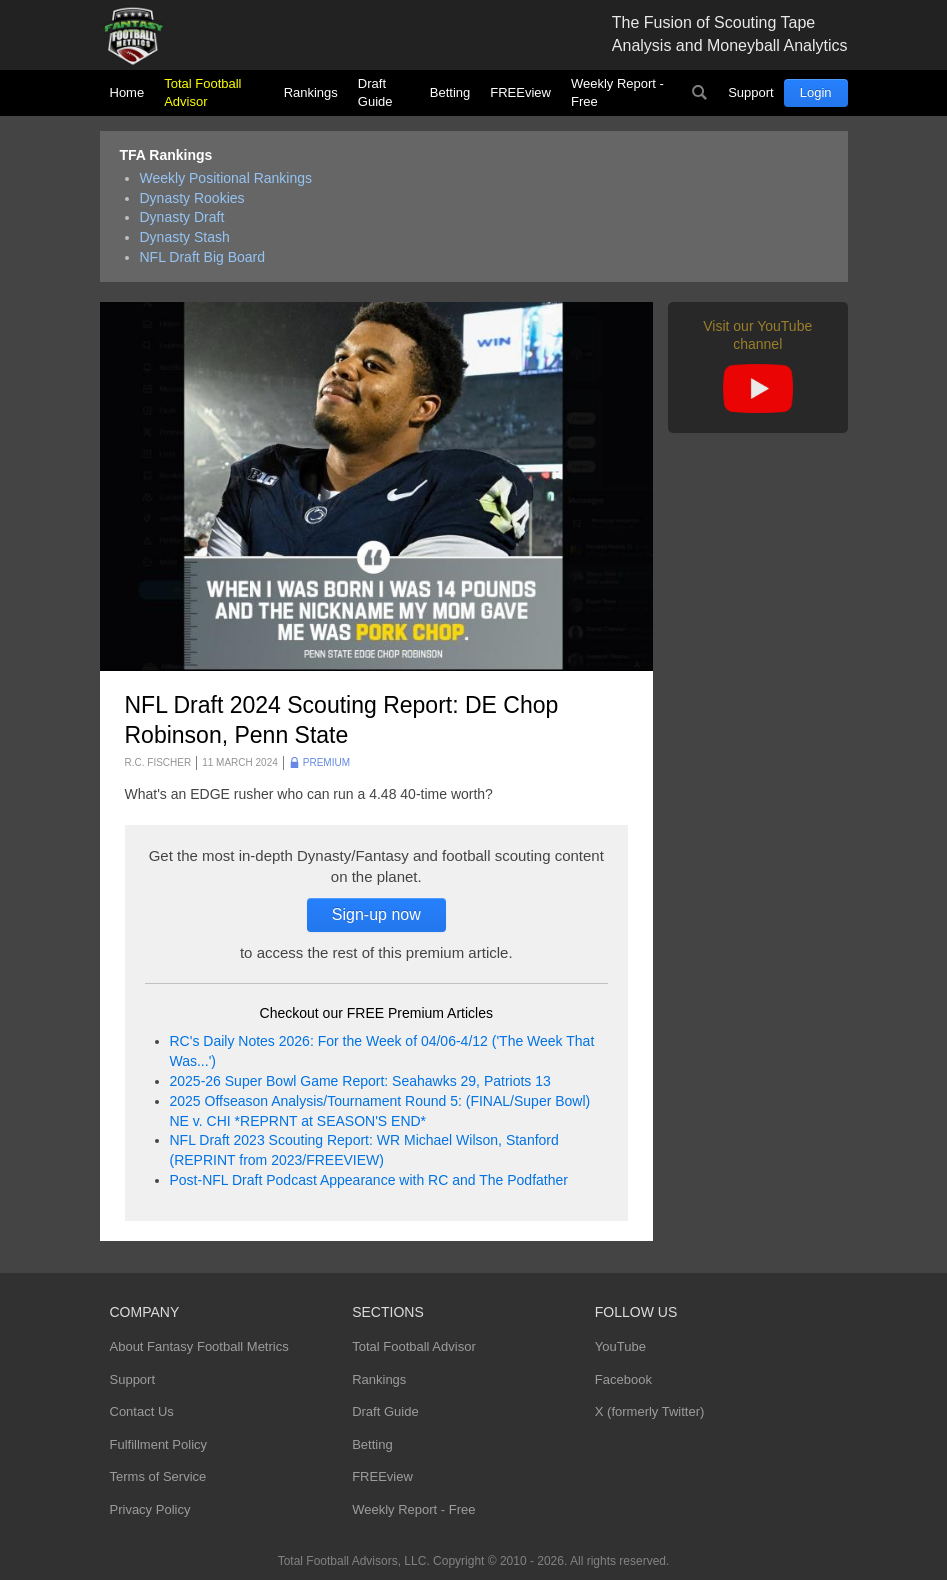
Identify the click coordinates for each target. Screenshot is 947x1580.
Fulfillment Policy (159, 1444)
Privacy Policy (150, 1509)
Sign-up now (376, 914)
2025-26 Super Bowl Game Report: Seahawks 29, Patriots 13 (360, 1081)
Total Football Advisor (202, 92)
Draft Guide (375, 92)
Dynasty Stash (185, 237)
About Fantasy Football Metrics (199, 1346)
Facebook (623, 1379)
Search (699, 93)
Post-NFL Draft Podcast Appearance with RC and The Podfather (369, 1180)
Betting (450, 92)
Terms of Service (158, 1476)
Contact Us (142, 1411)
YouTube (620, 1346)
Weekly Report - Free (617, 92)
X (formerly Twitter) (650, 1411)
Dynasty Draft (182, 217)
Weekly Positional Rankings (226, 178)
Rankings (311, 92)
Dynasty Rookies (192, 198)
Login (816, 92)
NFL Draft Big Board (203, 257)
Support (751, 92)
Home (127, 92)
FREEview (520, 92)
